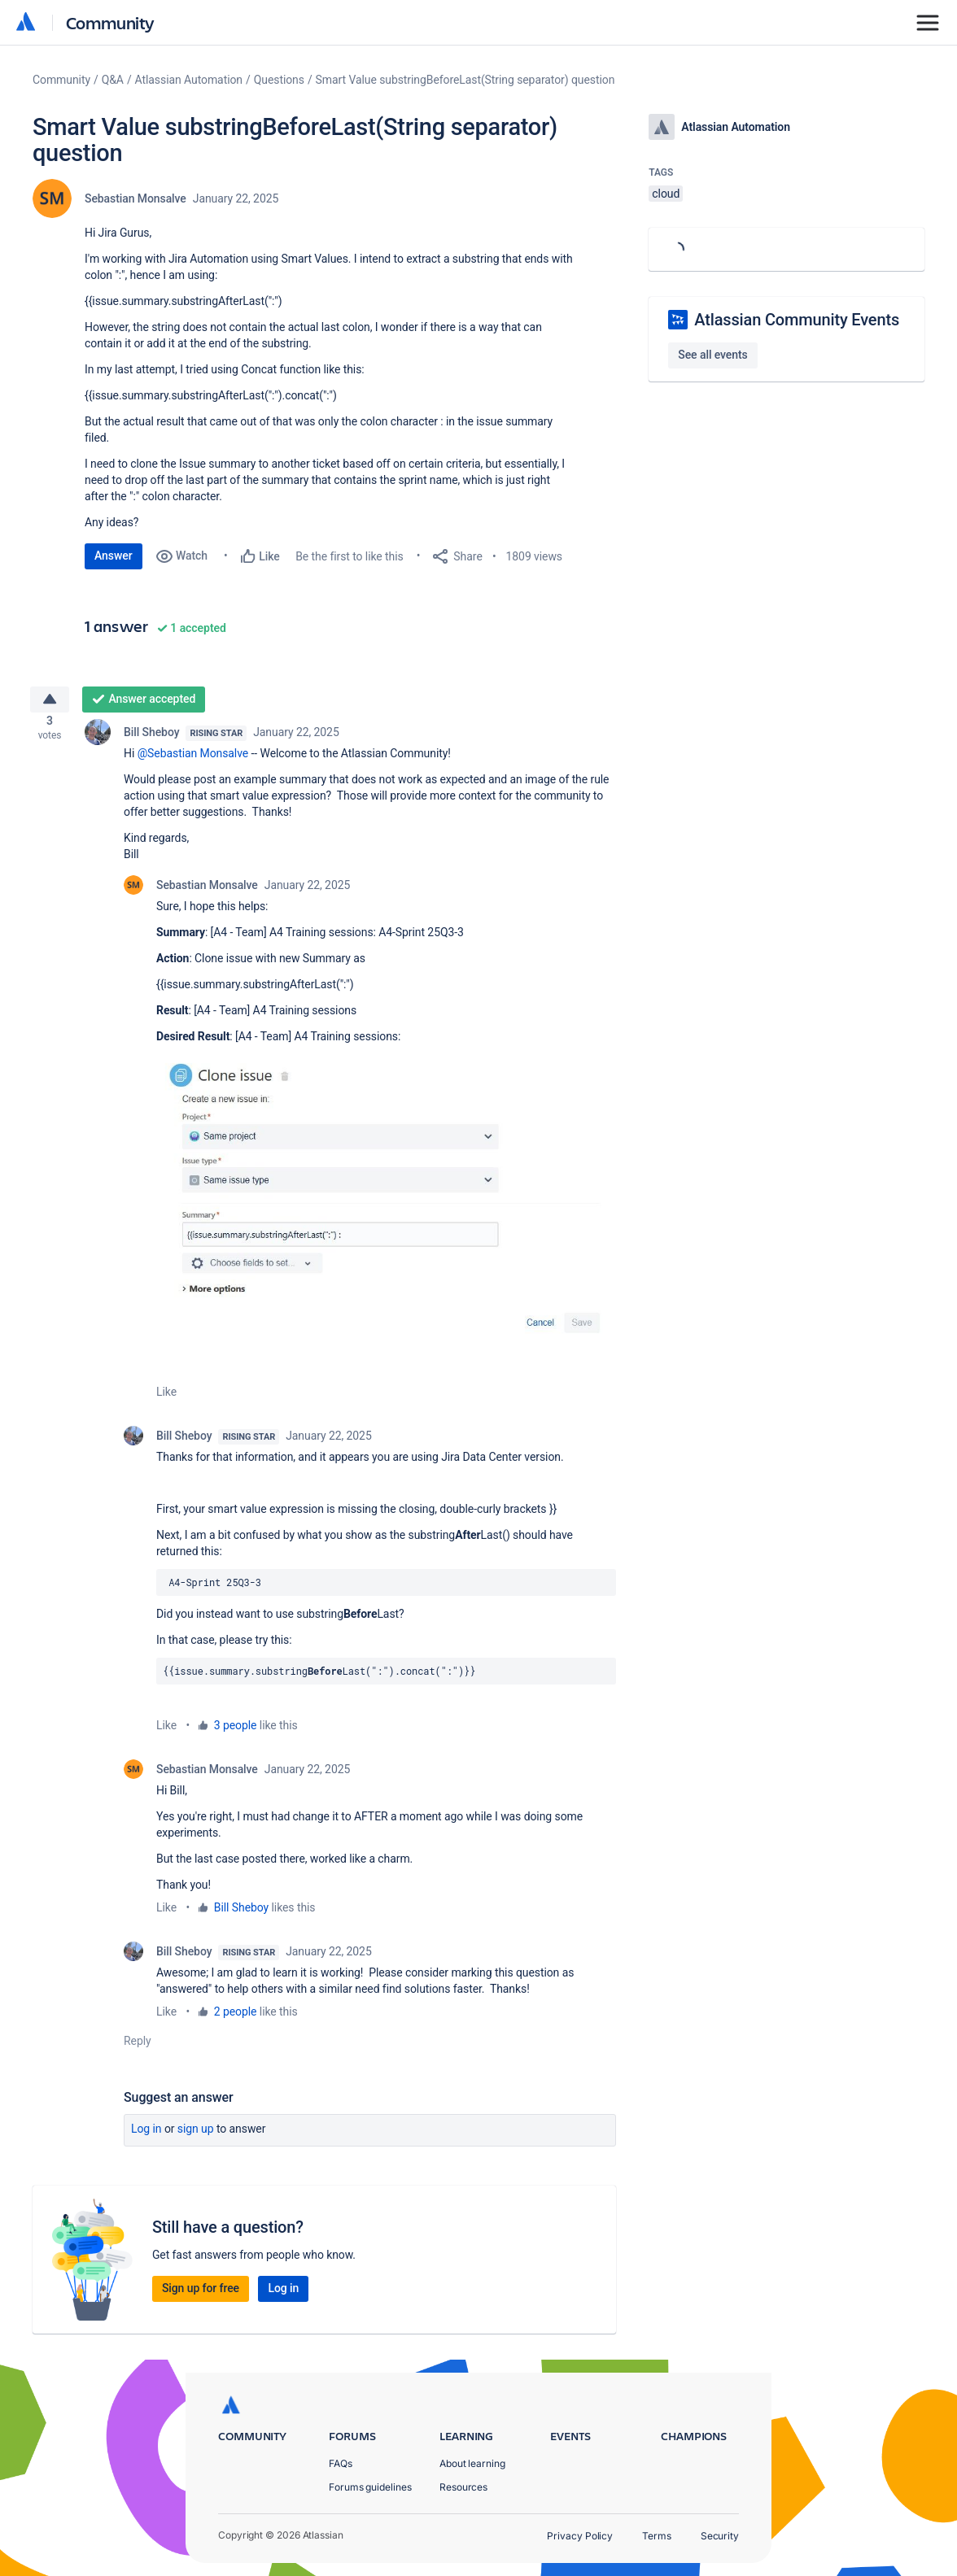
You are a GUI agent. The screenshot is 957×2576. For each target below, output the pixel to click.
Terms (656, 2536)
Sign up (195, 2135)
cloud (666, 193)
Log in (146, 2135)
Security (720, 2536)
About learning (472, 2463)
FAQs (340, 2463)
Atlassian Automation (189, 79)
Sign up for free (200, 2294)
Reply (137, 2047)
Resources (463, 2487)
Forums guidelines (370, 2487)
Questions (279, 79)
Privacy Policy (580, 2536)
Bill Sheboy (151, 738)
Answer (113, 555)
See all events (712, 354)
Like (166, 1398)
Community (110, 22)
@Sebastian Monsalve (193, 759)
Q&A (113, 79)
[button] (386, 1207)
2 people (235, 2018)
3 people (235, 1731)
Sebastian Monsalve (135, 198)
